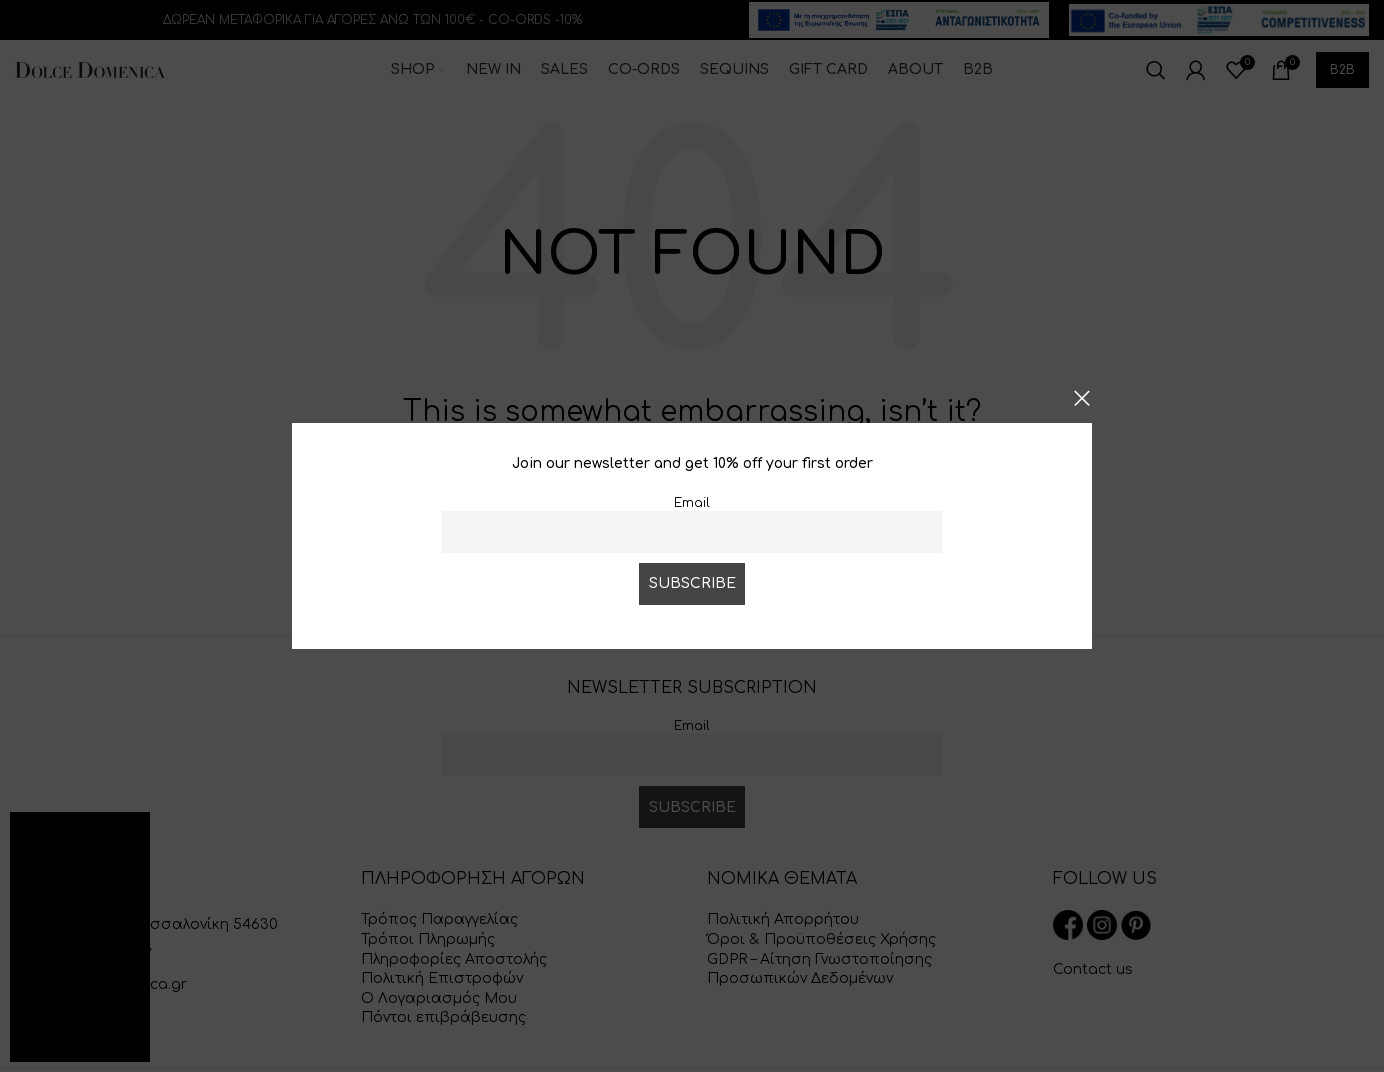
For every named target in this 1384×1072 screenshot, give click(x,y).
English (41, 1045)
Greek (93, 1045)
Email (692, 503)
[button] (122, 839)
